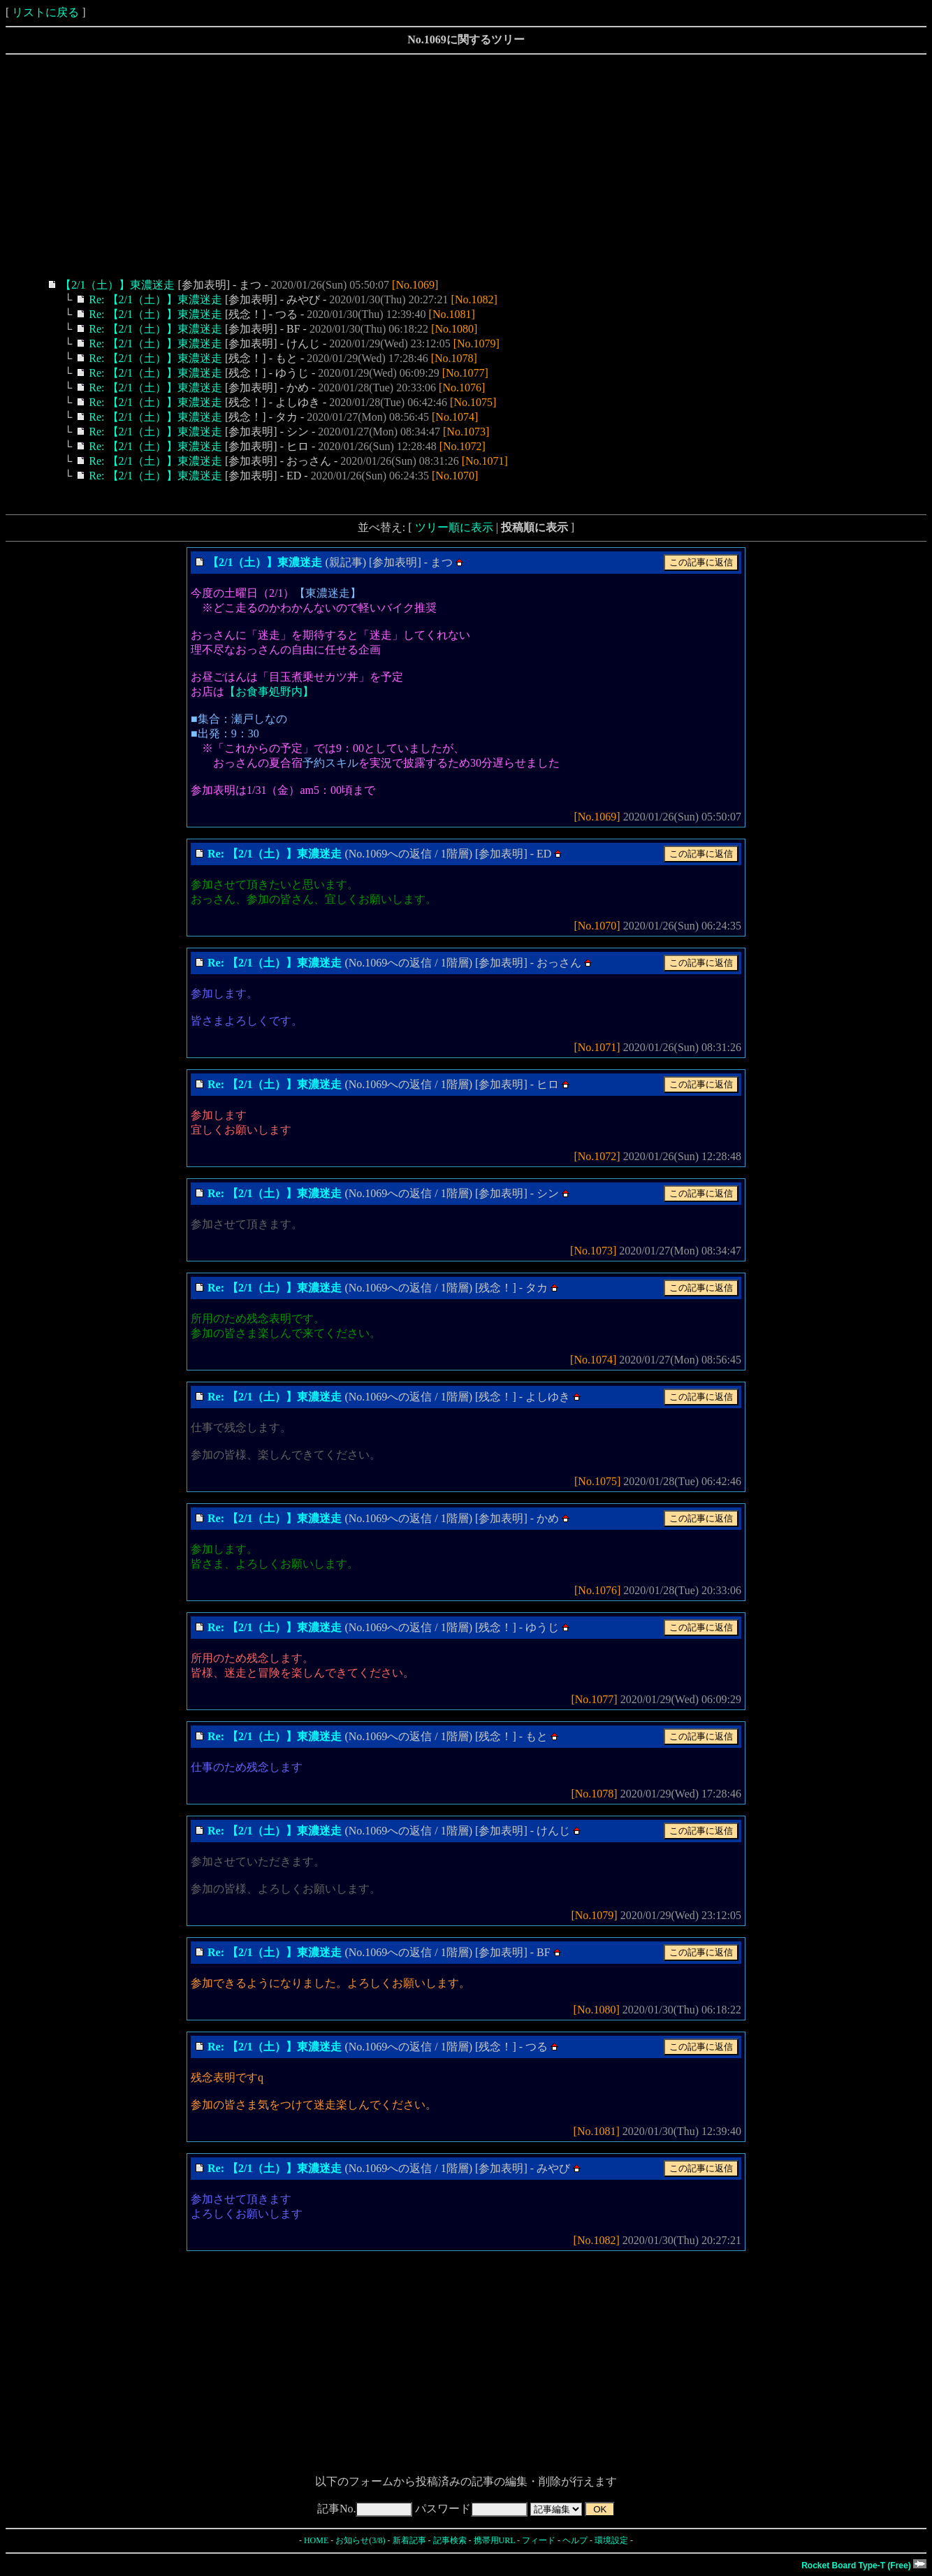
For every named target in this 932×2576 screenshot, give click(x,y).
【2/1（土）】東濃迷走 (117, 285)
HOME (316, 2540)
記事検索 (450, 2540)
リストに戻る (45, 12)
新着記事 (409, 2540)
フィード (538, 2540)
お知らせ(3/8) (360, 2540)
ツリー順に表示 (454, 527)
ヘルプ (575, 2540)
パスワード (471, 2509)
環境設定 (611, 2540)
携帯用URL (495, 2540)
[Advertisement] (425, 166)
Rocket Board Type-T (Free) (863, 2565)
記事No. (365, 2509)
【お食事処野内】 (269, 691)
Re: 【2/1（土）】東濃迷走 (155, 299)
